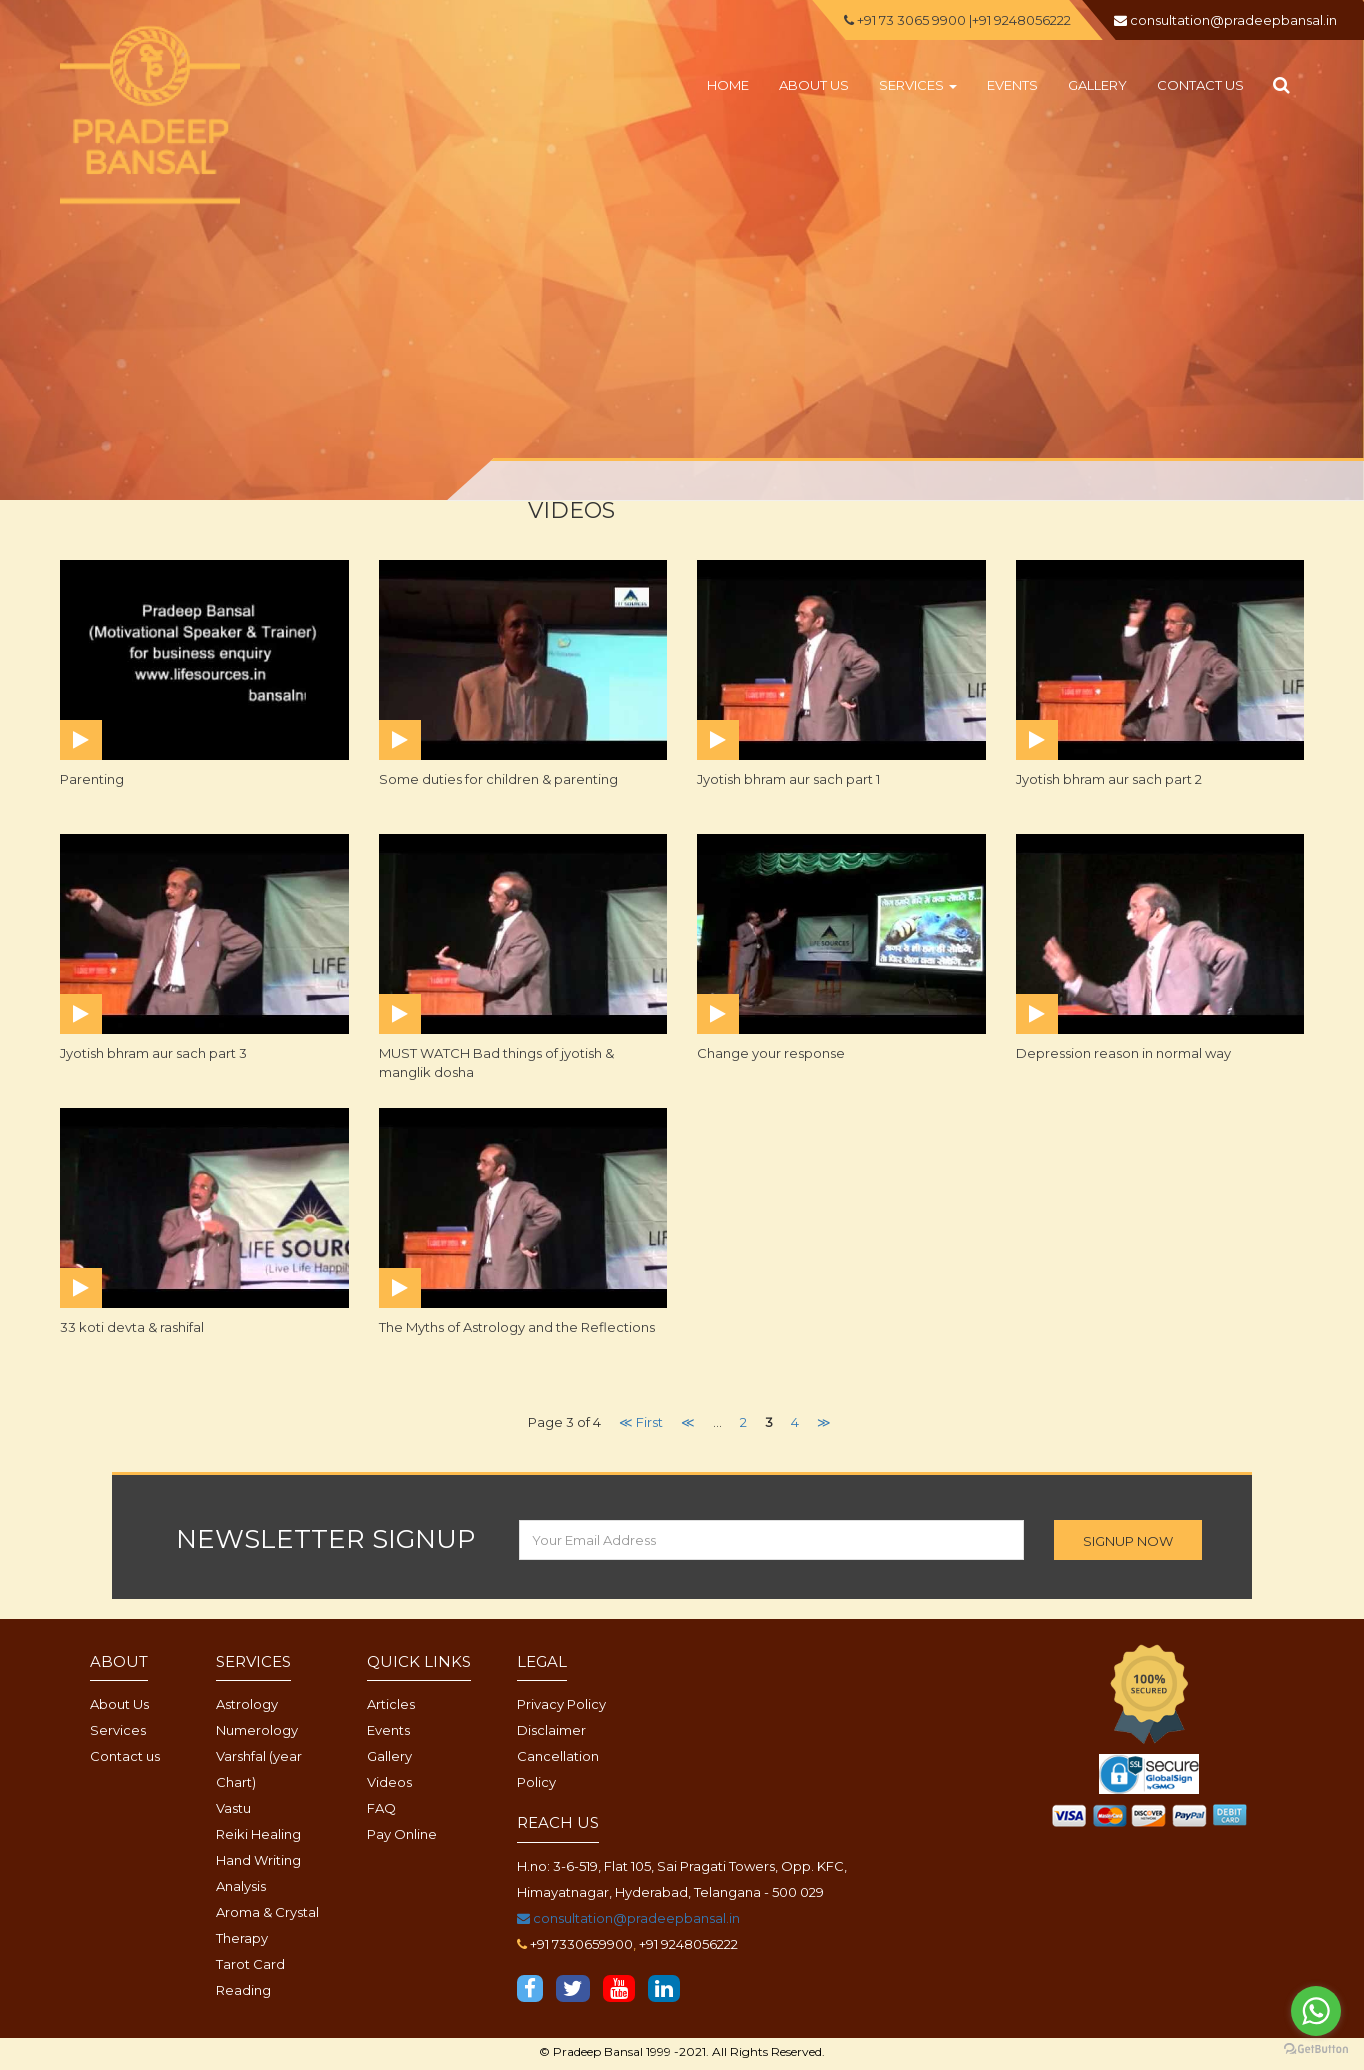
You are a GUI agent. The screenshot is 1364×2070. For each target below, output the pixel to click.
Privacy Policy (561, 1704)
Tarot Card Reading (250, 1977)
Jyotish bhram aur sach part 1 (788, 779)
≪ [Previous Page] (688, 1422)
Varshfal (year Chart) (259, 1769)
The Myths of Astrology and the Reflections (517, 1327)
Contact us (1200, 85)
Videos (389, 1782)
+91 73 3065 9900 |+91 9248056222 (957, 20)
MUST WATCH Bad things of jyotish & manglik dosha (496, 1062)
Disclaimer (551, 1730)
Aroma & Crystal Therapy (267, 1925)
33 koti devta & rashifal (132, 1327)
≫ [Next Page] (824, 1422)
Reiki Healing (258, 1834)
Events (1012, 85)
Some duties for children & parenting (498, 779)
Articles (391, 1704)
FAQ (381, 1808)
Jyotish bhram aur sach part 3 (153, 1053)
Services (918, 85)
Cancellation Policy (558, 1769)
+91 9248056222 (688, 1944)
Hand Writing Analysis (258, 1873)
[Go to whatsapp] (1316, 2011)
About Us (119, 1704)
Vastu (233, 1808)
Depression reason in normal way (1123, 1053)
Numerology (257, 1730)
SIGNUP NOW (1128, 1541)
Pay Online (402, 1834)
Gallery (1097, 85)
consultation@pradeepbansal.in (628, 1918)
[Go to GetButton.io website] (1316, 2049)
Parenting (92, 779)
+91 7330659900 (581, 1944)
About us (814, 85)
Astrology (247, 1704)
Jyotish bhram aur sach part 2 (1109, 779)
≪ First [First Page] (641, 1422)
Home (728, 85)
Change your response (771, 1053)
